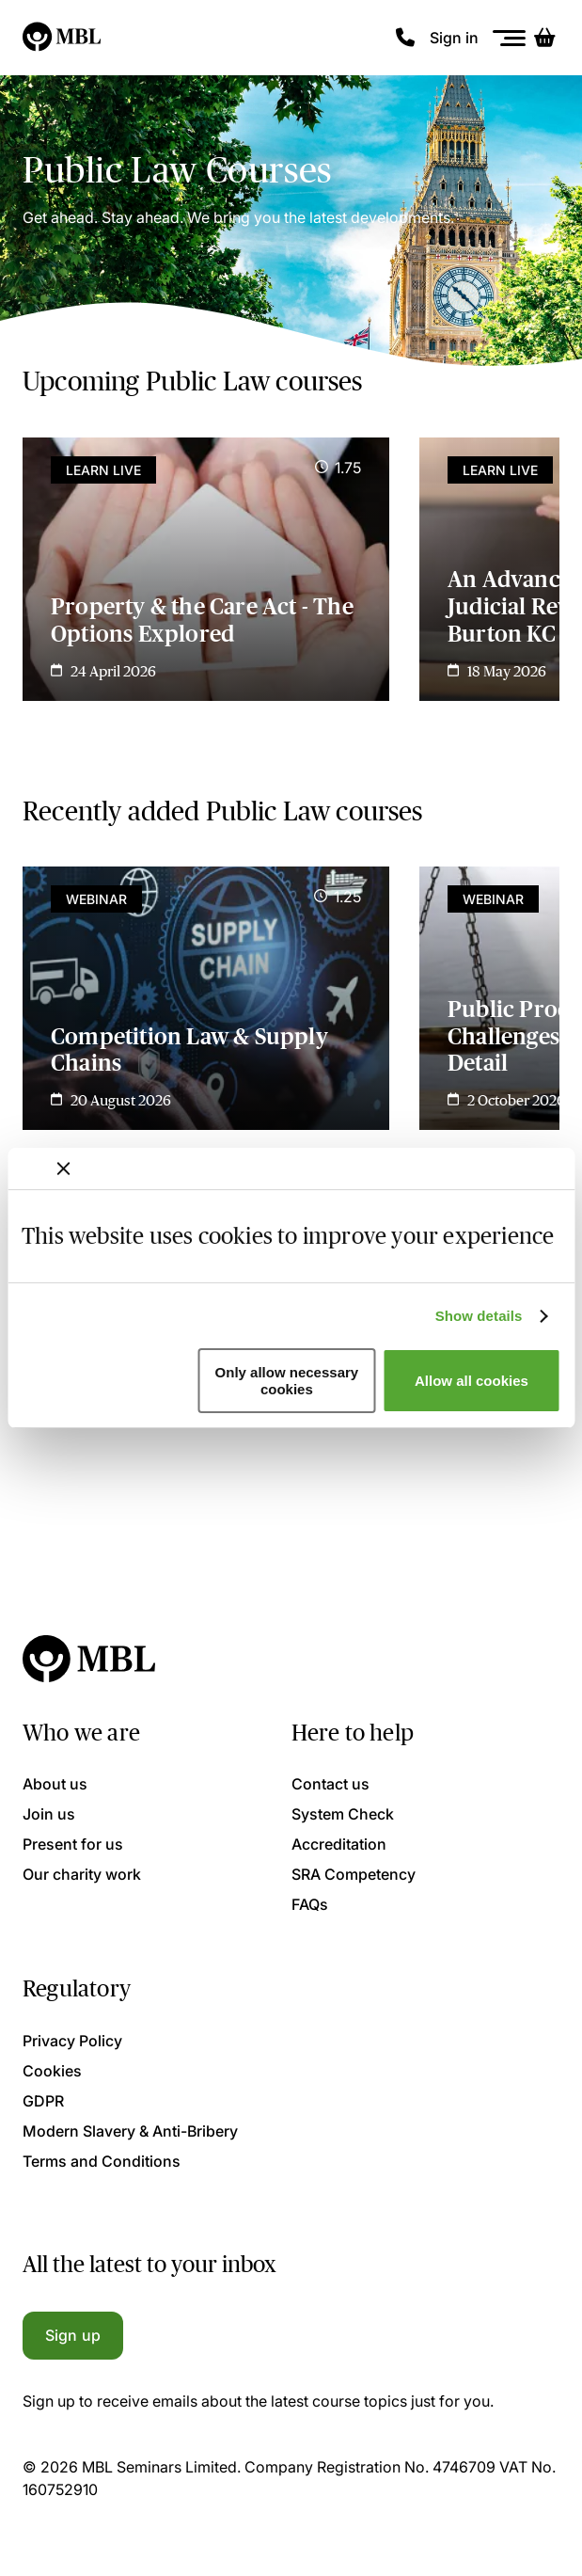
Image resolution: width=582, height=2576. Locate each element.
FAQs (309, 1904)
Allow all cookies (471, 1381)
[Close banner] (63, 1168)
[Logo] (62, 37)
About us (55, 1783)
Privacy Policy (72, 2040)
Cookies (52, 2070)
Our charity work (82, 1874)
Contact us (330, 1783)
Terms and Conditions (102, 2161)
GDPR (43, 2100)
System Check (342, 1814)
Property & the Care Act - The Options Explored (202, 620)
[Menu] (509, 38)
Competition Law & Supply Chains (189, 1050)
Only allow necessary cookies (287, 1380)
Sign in (454, 37)
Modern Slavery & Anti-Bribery (130, 2131)
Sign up (73, 2335)
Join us (49, 1814)
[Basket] (544, 38)
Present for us (73, 1844)
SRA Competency (353, 1874)
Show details (479, 1316)
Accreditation (338, 1844)
